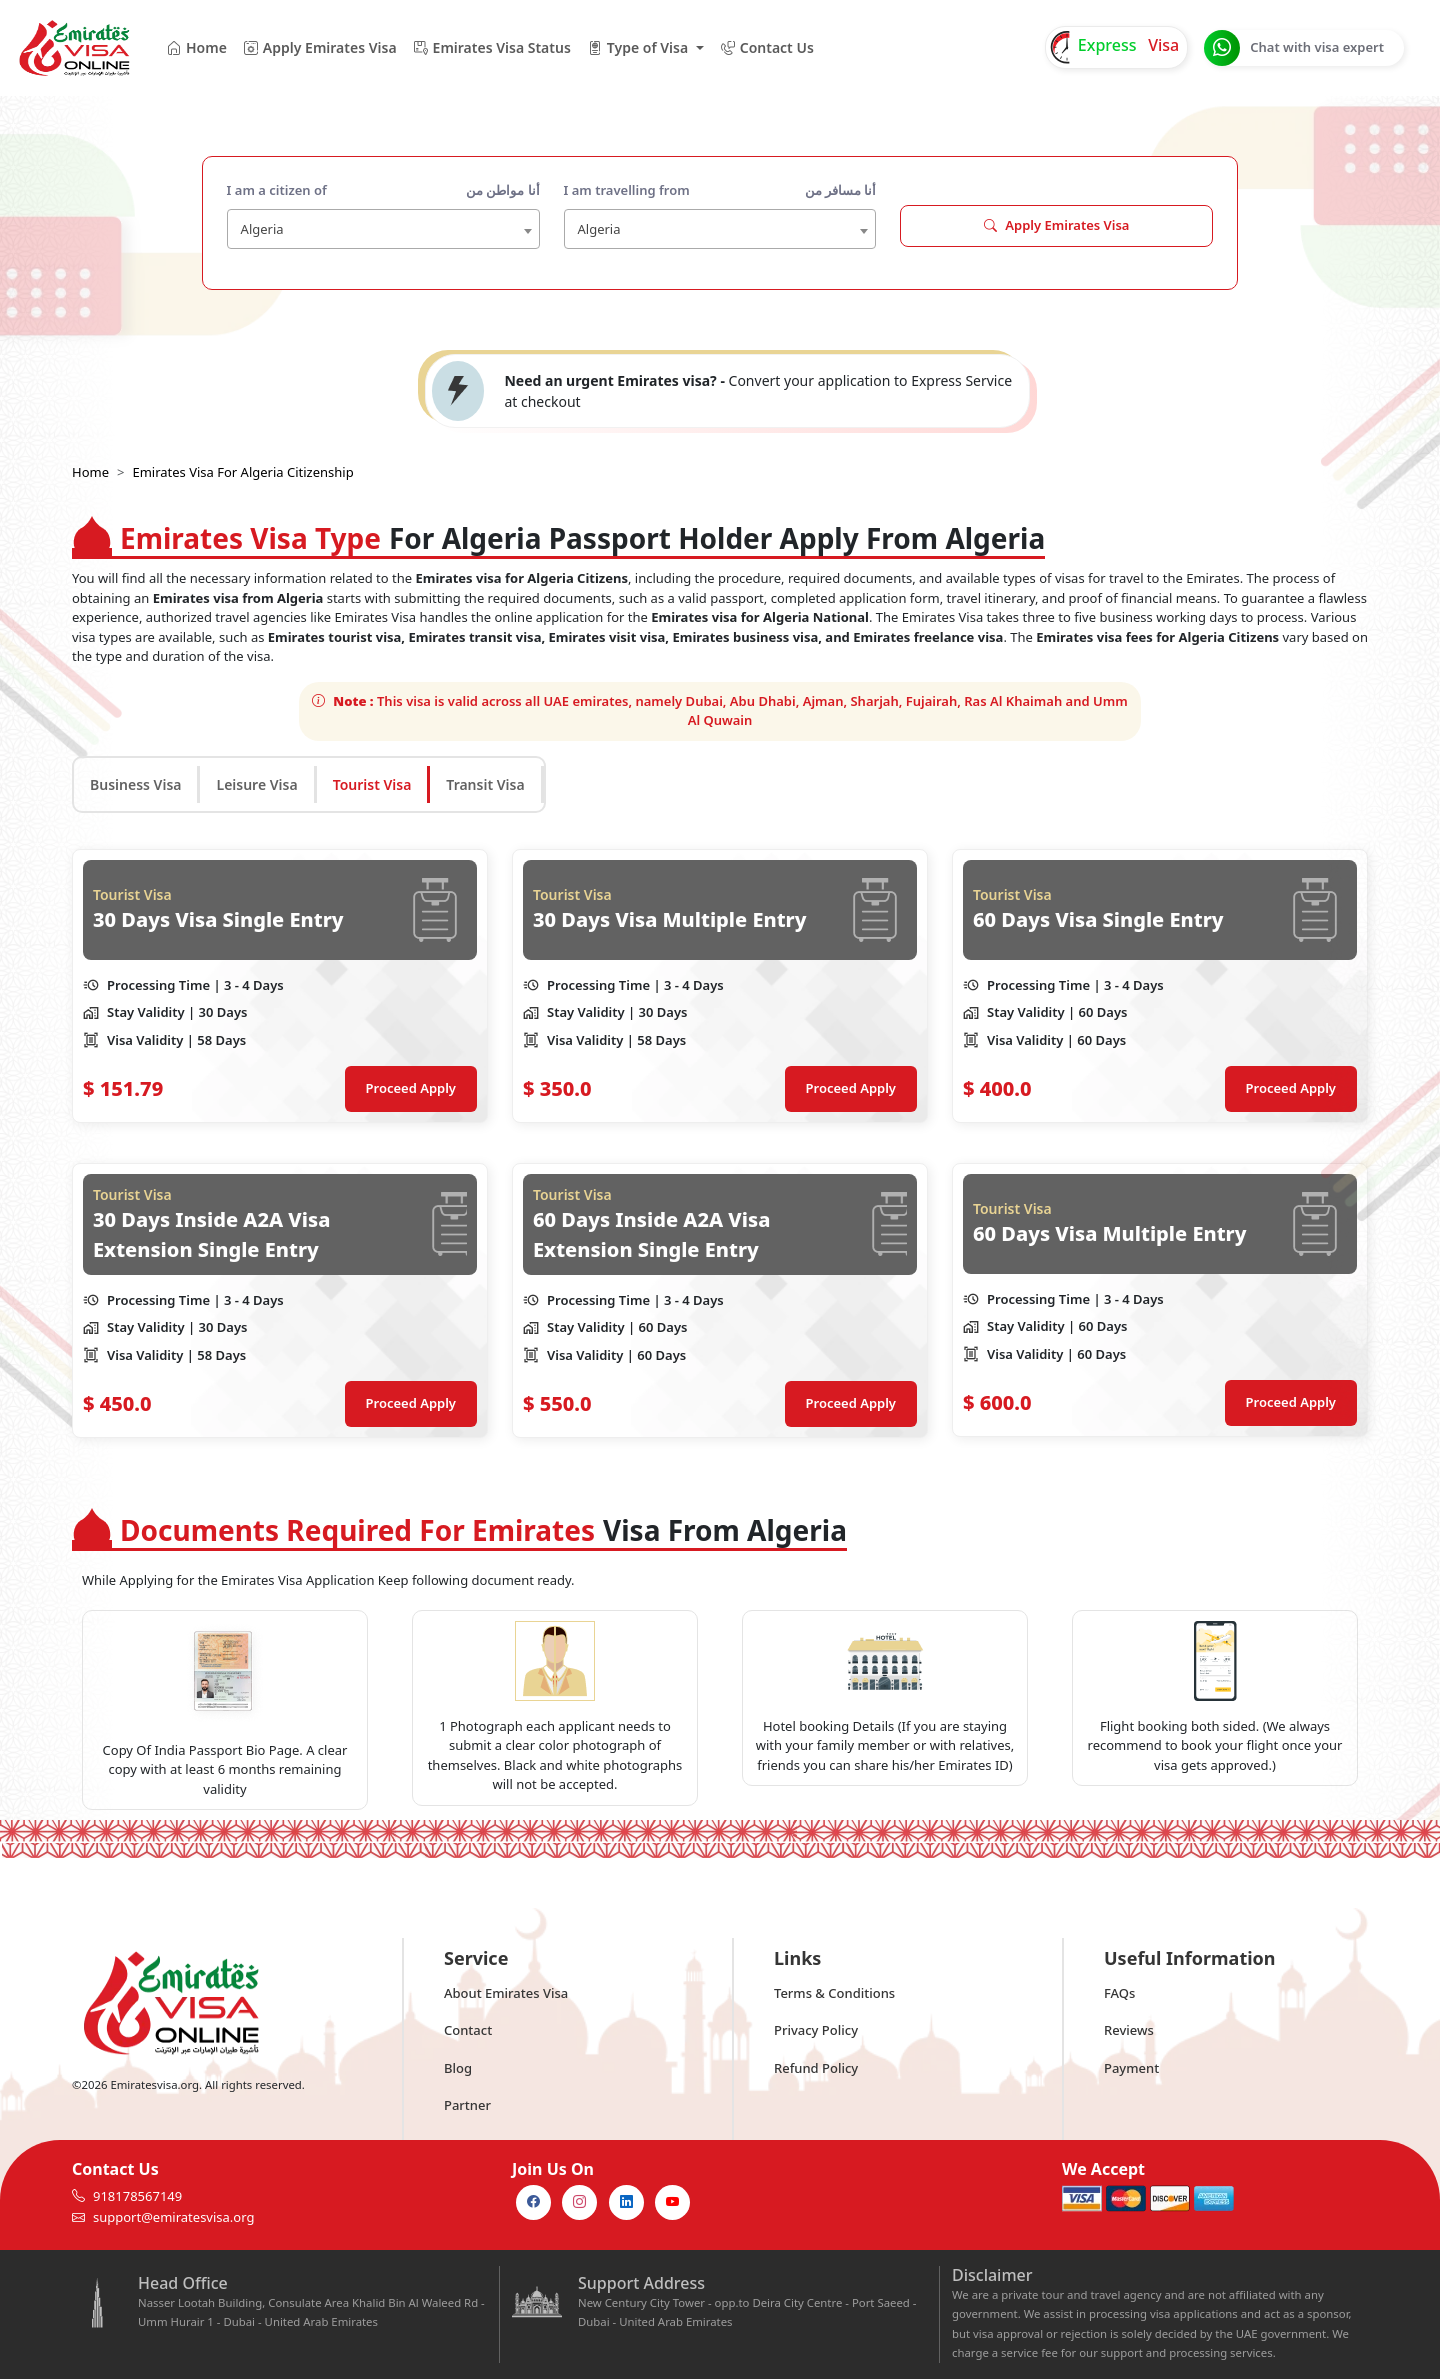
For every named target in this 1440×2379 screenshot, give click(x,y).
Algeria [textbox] (262, 229)
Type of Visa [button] (637, 47)
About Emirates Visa (506, 1993)
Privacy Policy (816, 2030)
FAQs (1119, 1993)
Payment (1131, 2068)
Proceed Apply (411, 1088)
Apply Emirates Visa (1056, 225)
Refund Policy (816, 2068)
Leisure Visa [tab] (256, 784)
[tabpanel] (720, 1143)
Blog (458, 2068)
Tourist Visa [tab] (372, 784)
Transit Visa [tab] (485, 784)
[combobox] (383, 229)
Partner (467, 2105)
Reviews (1129, 2030)
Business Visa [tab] (135, 784)
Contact (468, 2030)
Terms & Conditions (834, 1993)
